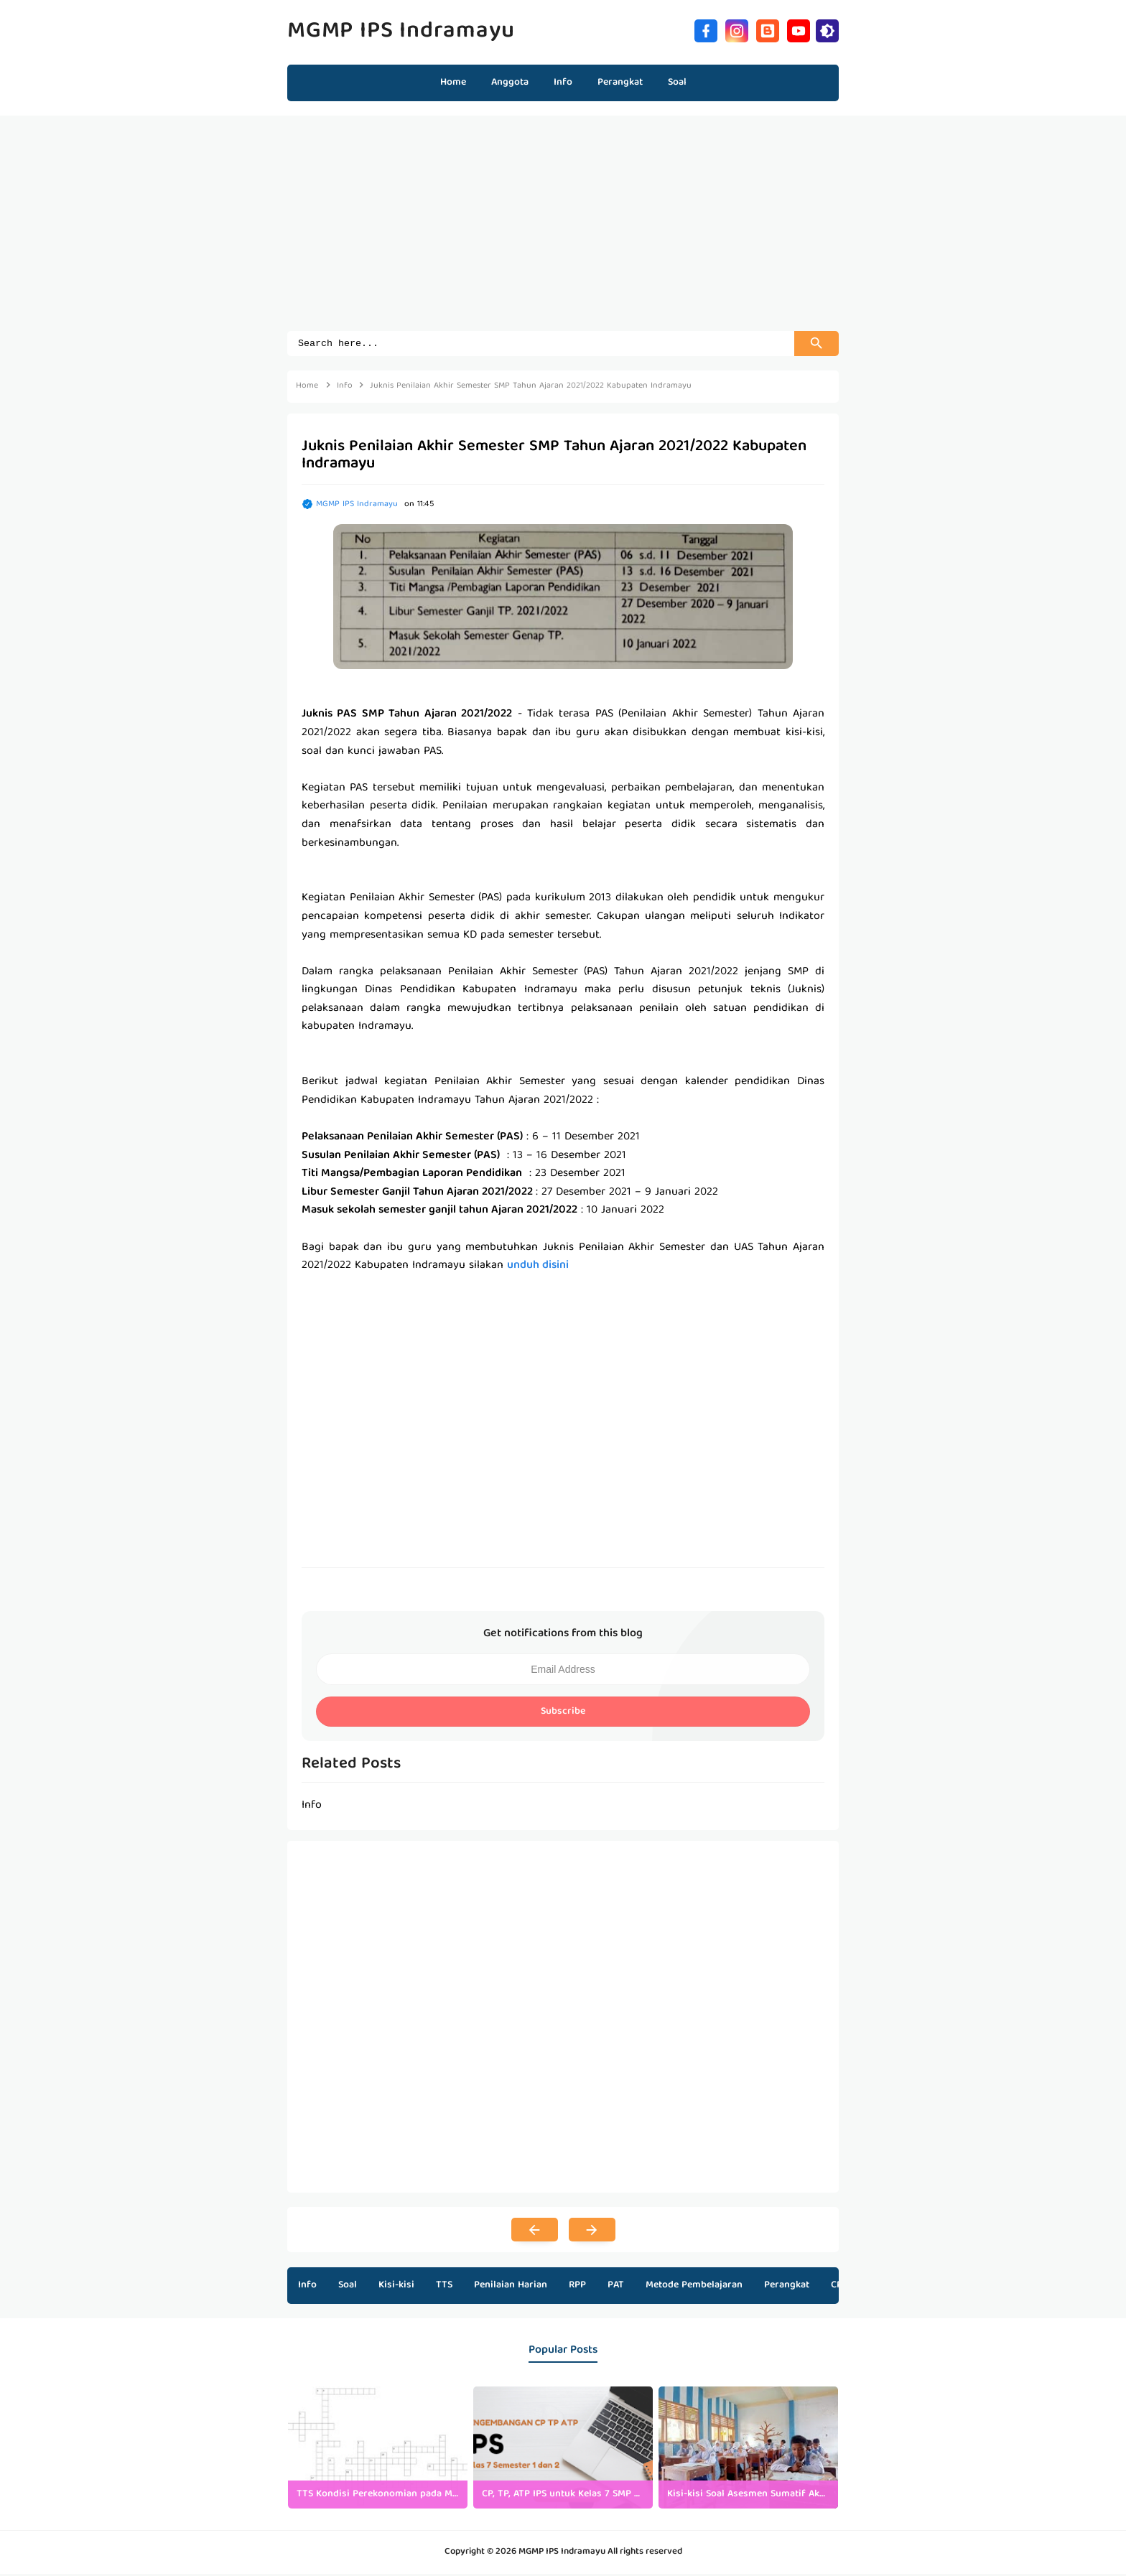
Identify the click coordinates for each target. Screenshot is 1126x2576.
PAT (616, 2287)
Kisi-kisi (396, 2287)
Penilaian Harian (510, 2287)
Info (307, 2287)
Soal (347, 2287)
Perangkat (786, 2287)
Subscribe (563, 1713)
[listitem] (377, 2450)
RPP (577, 2287)
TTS (444, 2287)
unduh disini (538, 1268)
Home (453, 82)
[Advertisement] (563, 230)
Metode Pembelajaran (694, 2287)
